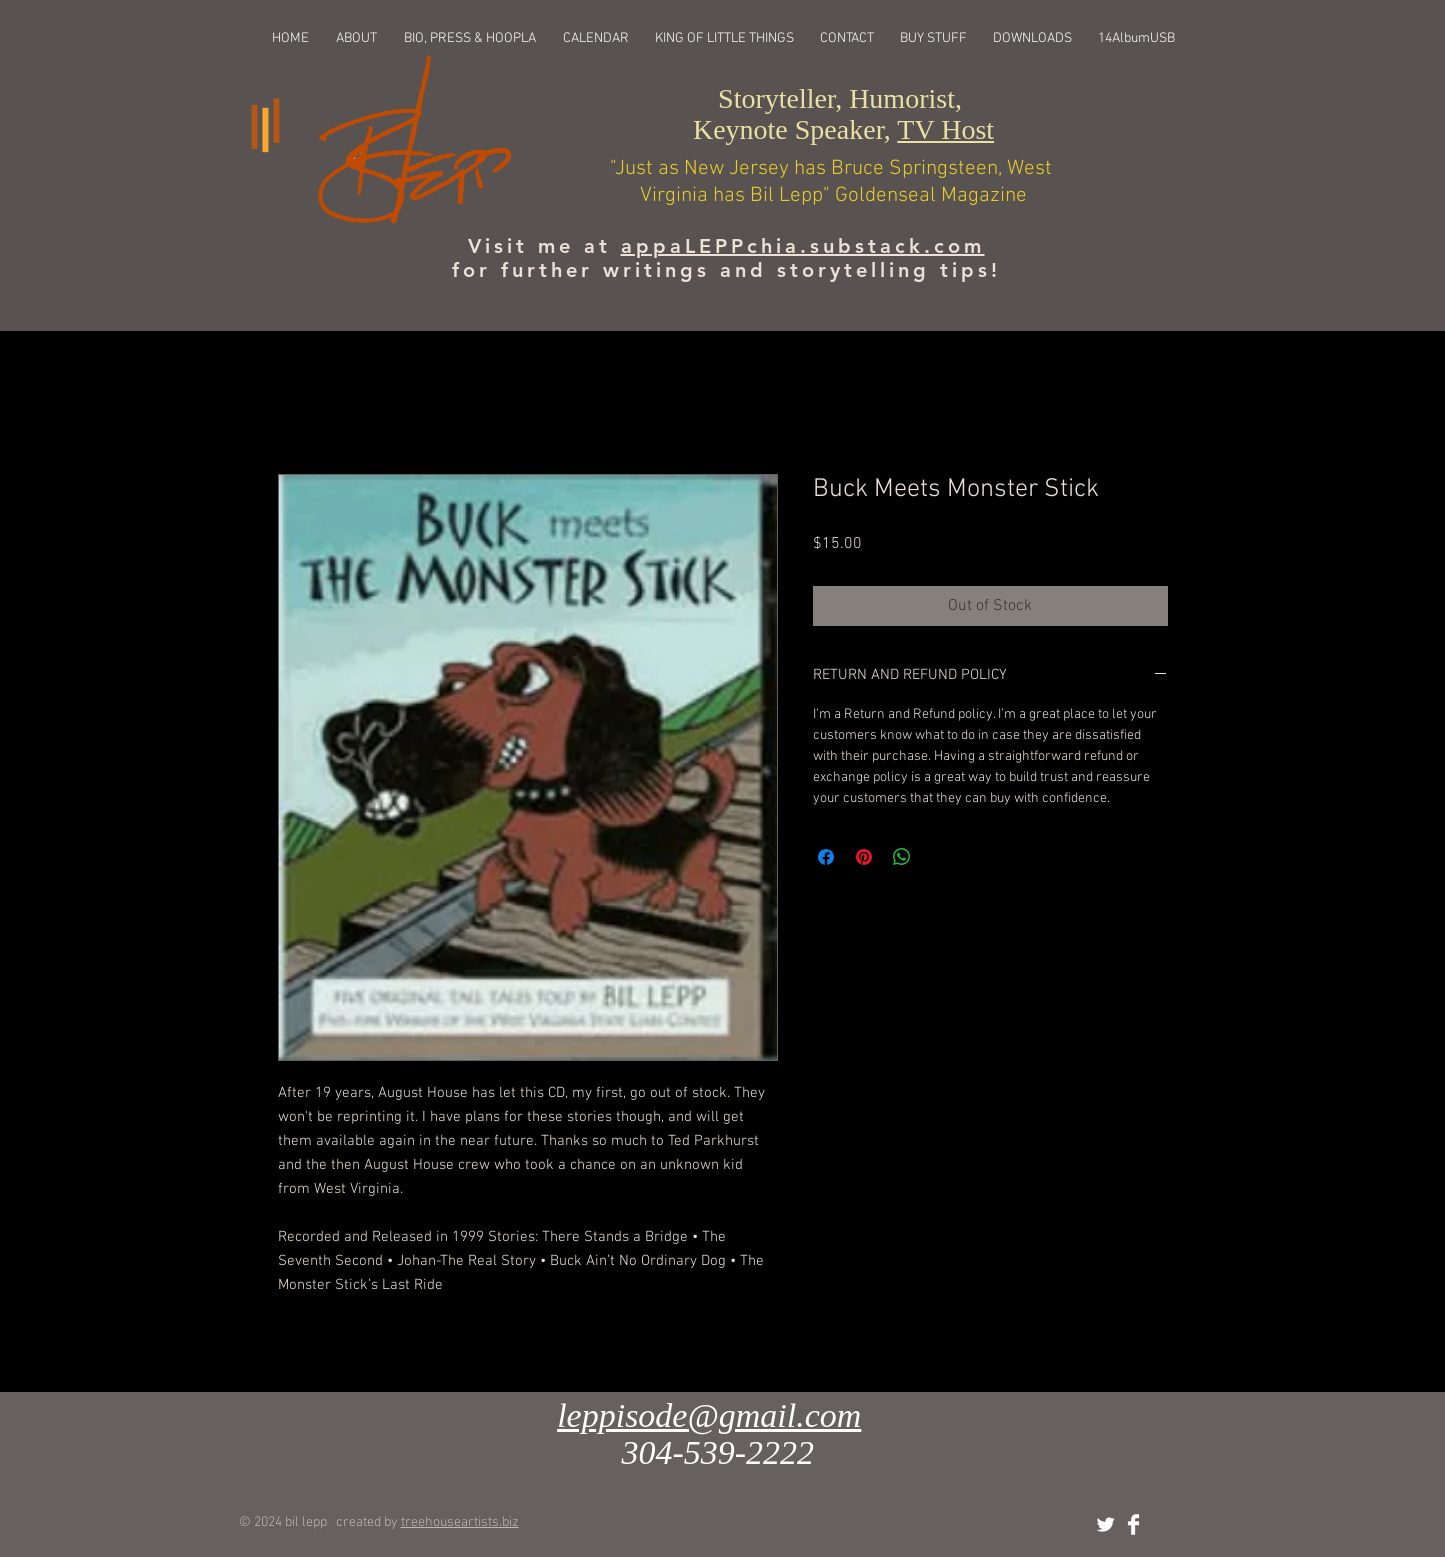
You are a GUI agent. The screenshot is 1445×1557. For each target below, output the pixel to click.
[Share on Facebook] (826, 857)
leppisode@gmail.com (709, 1415)
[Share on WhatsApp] (902, 857)
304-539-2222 (717, 1452)
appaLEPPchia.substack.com (803, 246)
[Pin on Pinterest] (864, 857)
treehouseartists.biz (460, 1522)
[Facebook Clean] (1133, 1524)
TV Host (945, 129)
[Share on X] (940, 857)
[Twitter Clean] (1105, 1524)
